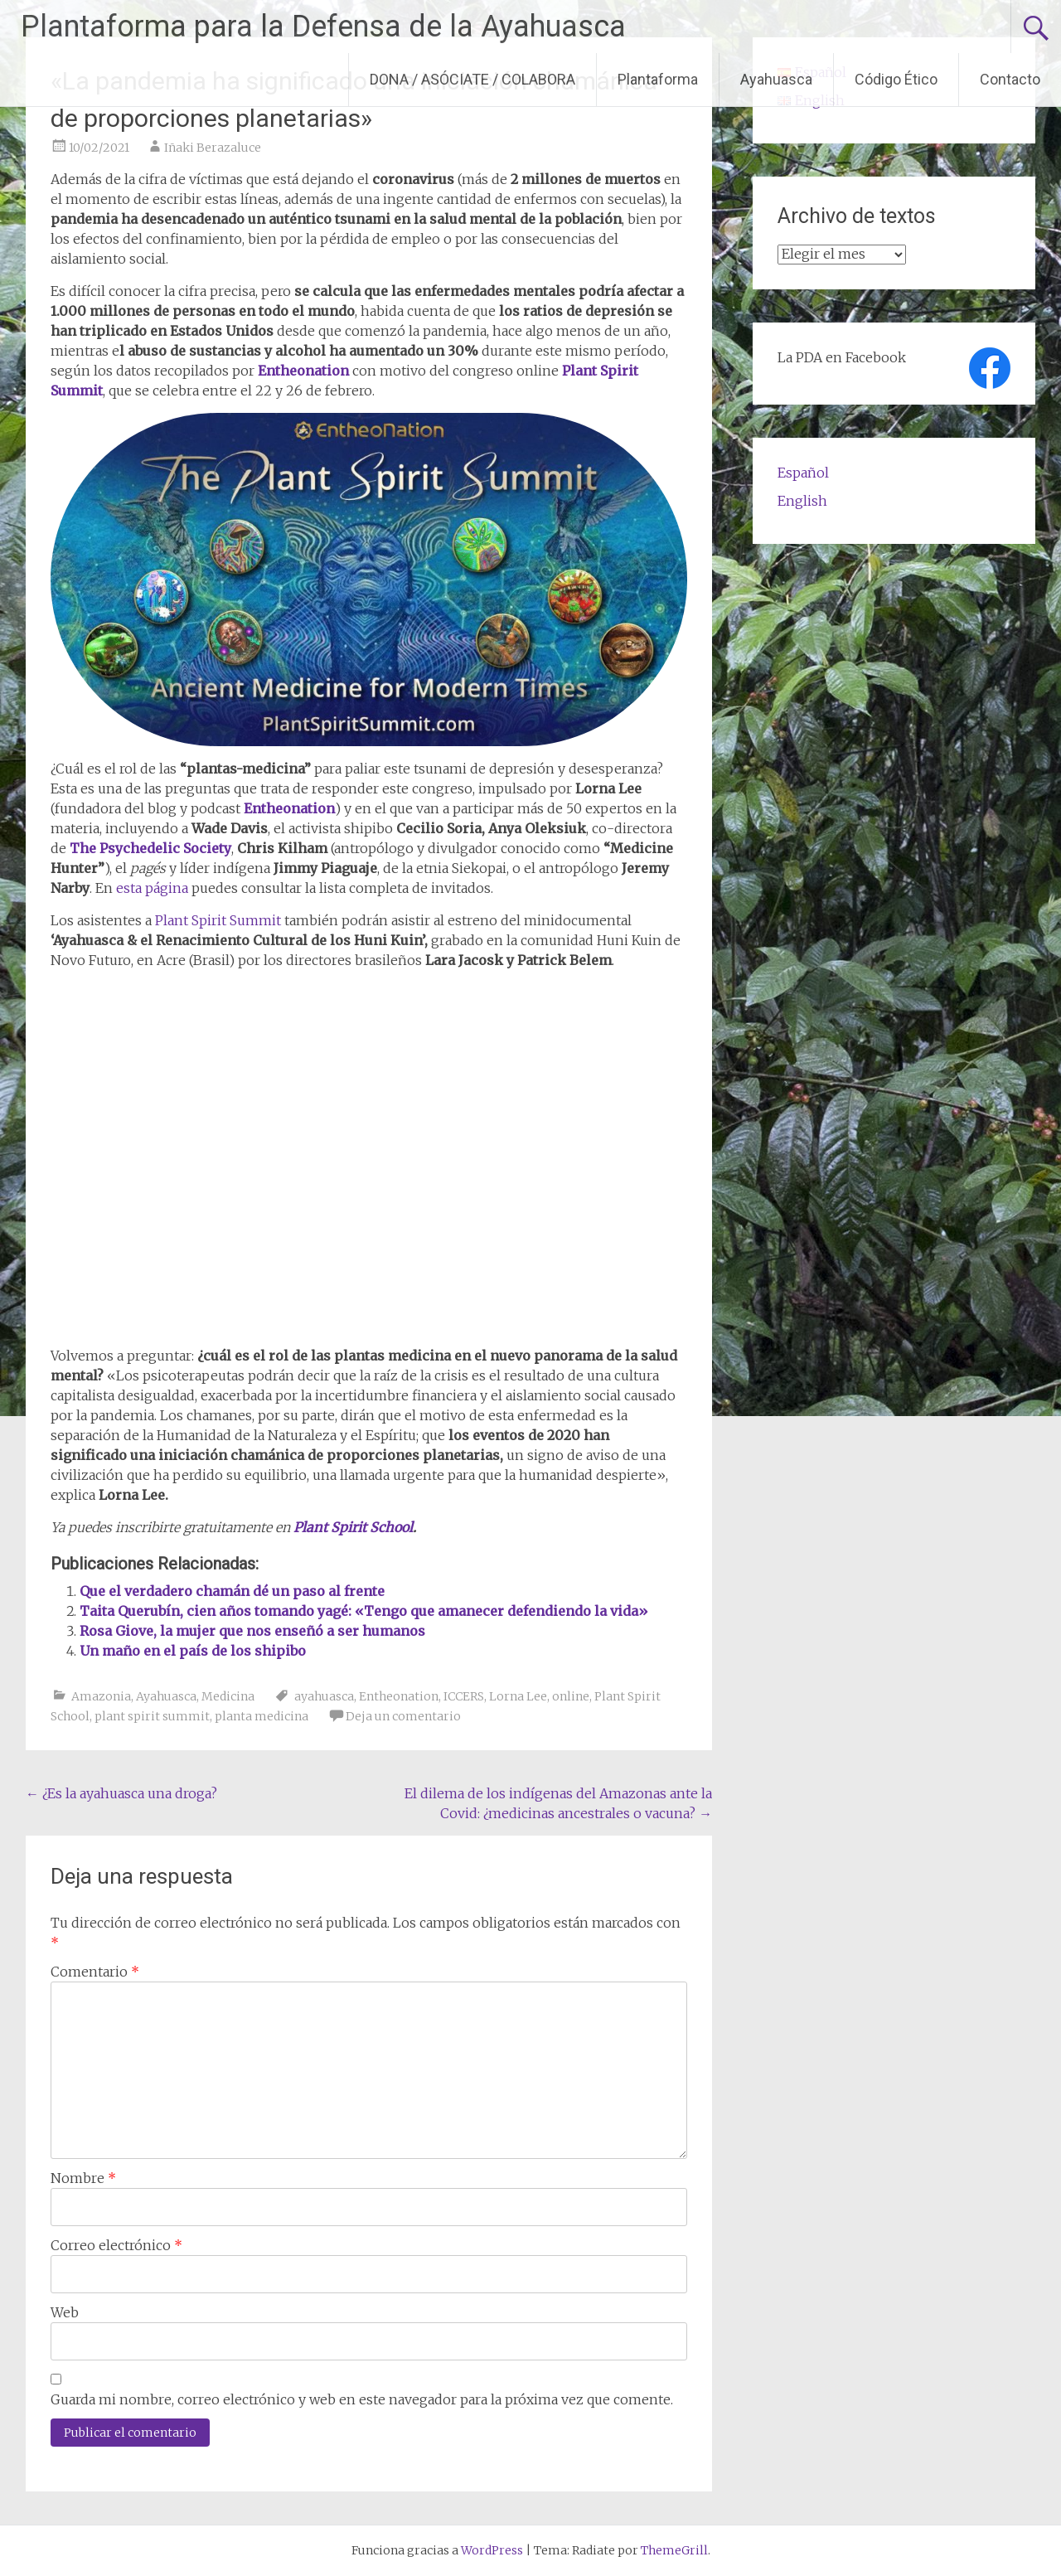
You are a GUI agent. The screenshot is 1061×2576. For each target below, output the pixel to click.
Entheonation (398, 1696)
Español (803, 472)
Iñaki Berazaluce (212, 147)
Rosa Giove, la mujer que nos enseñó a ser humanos (252, 1631)
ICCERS (463, 1696)
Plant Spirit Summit (218, 920)
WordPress (492, 2550)
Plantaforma (658, 79)
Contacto (1010, 79)
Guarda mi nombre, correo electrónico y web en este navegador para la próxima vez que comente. (362, 2399)
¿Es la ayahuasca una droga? (121, 1793)
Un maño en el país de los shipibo (193, 1650)
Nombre (83, 2178)
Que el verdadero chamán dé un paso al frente (232, 1591)
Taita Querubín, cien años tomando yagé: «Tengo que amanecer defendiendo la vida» (364, 1611)
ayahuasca (324, 1696)
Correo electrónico (116, 2245)
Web (65, 2312)
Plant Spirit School (353, 1527)
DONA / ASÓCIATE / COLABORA (472, 79)
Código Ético (896, 79)
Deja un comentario (403, 1716)
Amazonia (101, 1696)
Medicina (227, 1696)
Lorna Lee (518, 1696)
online (570, 1696)
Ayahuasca (776, 79)
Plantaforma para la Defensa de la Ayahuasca (323, 26)
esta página (152, 888)
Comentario (95, 1971)
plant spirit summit (152, 1716)
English (802, 500)
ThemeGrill (674, 2550)
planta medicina (261, 1716)
